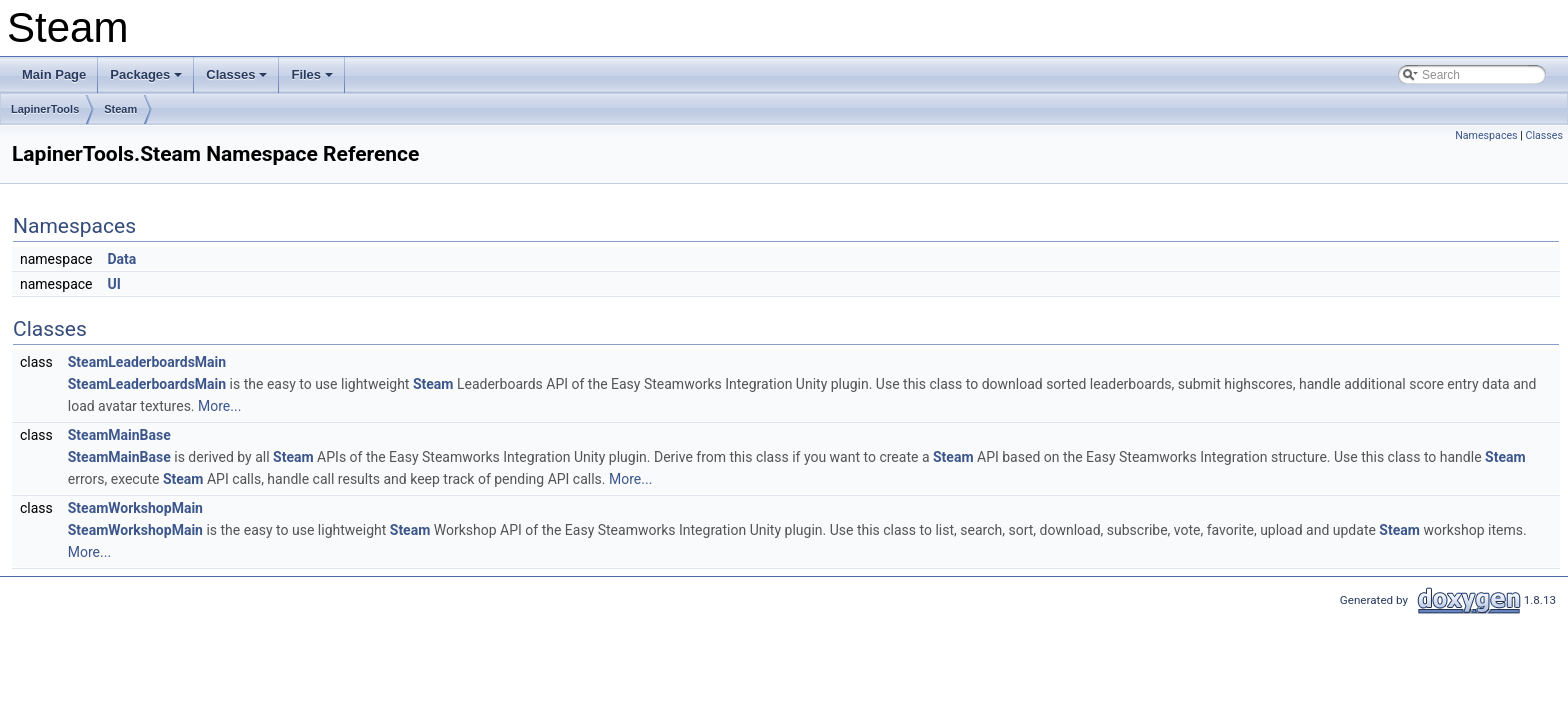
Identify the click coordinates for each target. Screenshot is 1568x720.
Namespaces (1486, 135)
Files (313, 80)
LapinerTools (45, 109)
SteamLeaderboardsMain (147, 362)
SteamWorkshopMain (135, 508)
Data (121, 259)
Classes (238, 80)
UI (113, 284)
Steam (120, 109)
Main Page (54, 74)
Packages (147, 80)
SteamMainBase (119, 435)
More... (219, 406)
